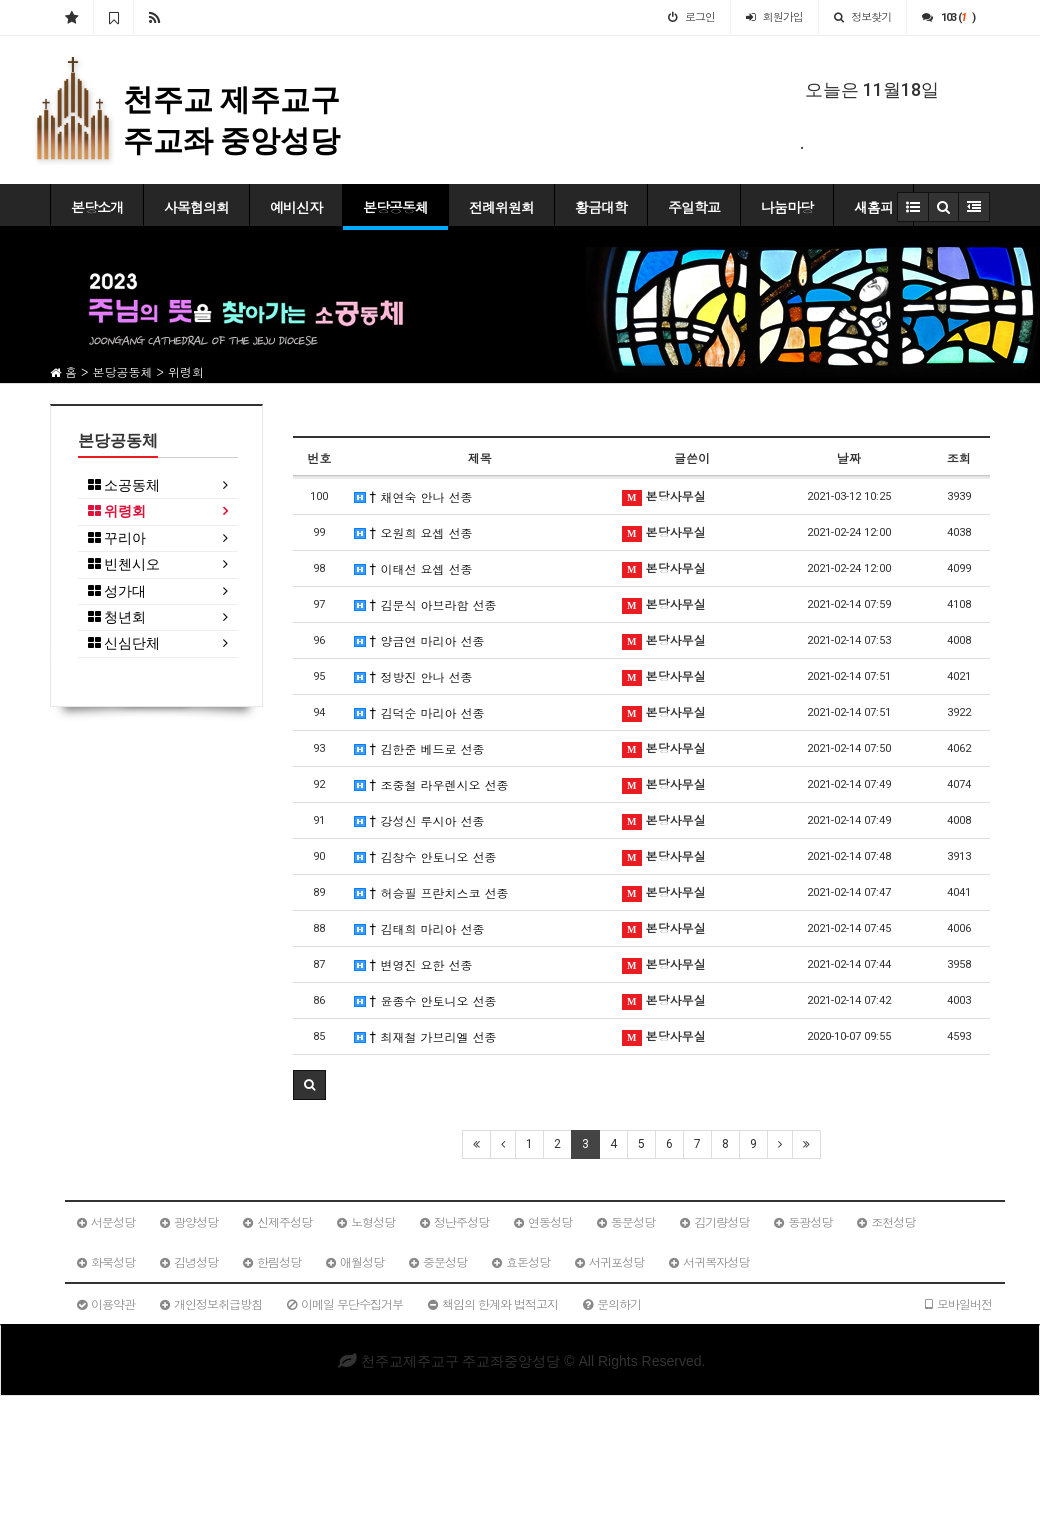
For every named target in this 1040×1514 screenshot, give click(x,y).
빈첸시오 (124, 564)
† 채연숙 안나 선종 (413, 496)
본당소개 (97, 207)
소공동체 (124, 485)
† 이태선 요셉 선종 (413, 568)
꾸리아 (117, 538)
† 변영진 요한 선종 (413, 964)
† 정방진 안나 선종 (413, 676)
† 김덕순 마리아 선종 (419, 712)
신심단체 (124, 643)
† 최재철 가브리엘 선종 (425, 1036)
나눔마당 (787, 207)
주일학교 (694, 207)
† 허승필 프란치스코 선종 (431, 892)
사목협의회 (196, 207)
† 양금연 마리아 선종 (419, 640)
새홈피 (873, 207)
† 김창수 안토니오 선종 (425, 856)
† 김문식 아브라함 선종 (425, 604)
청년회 (117, 617)
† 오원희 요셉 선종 (413, 532)
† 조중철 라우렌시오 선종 (431, 784)
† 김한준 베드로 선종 (419, 748)
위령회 (117, 511)
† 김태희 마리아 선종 (419, 928)
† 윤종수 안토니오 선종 (425, 1000)
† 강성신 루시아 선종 (419, 820)
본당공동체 (395, 207)
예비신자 (296, 207)
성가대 (117, 591)
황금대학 (601, 207)
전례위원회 (501, 207)
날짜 (849, 457)
